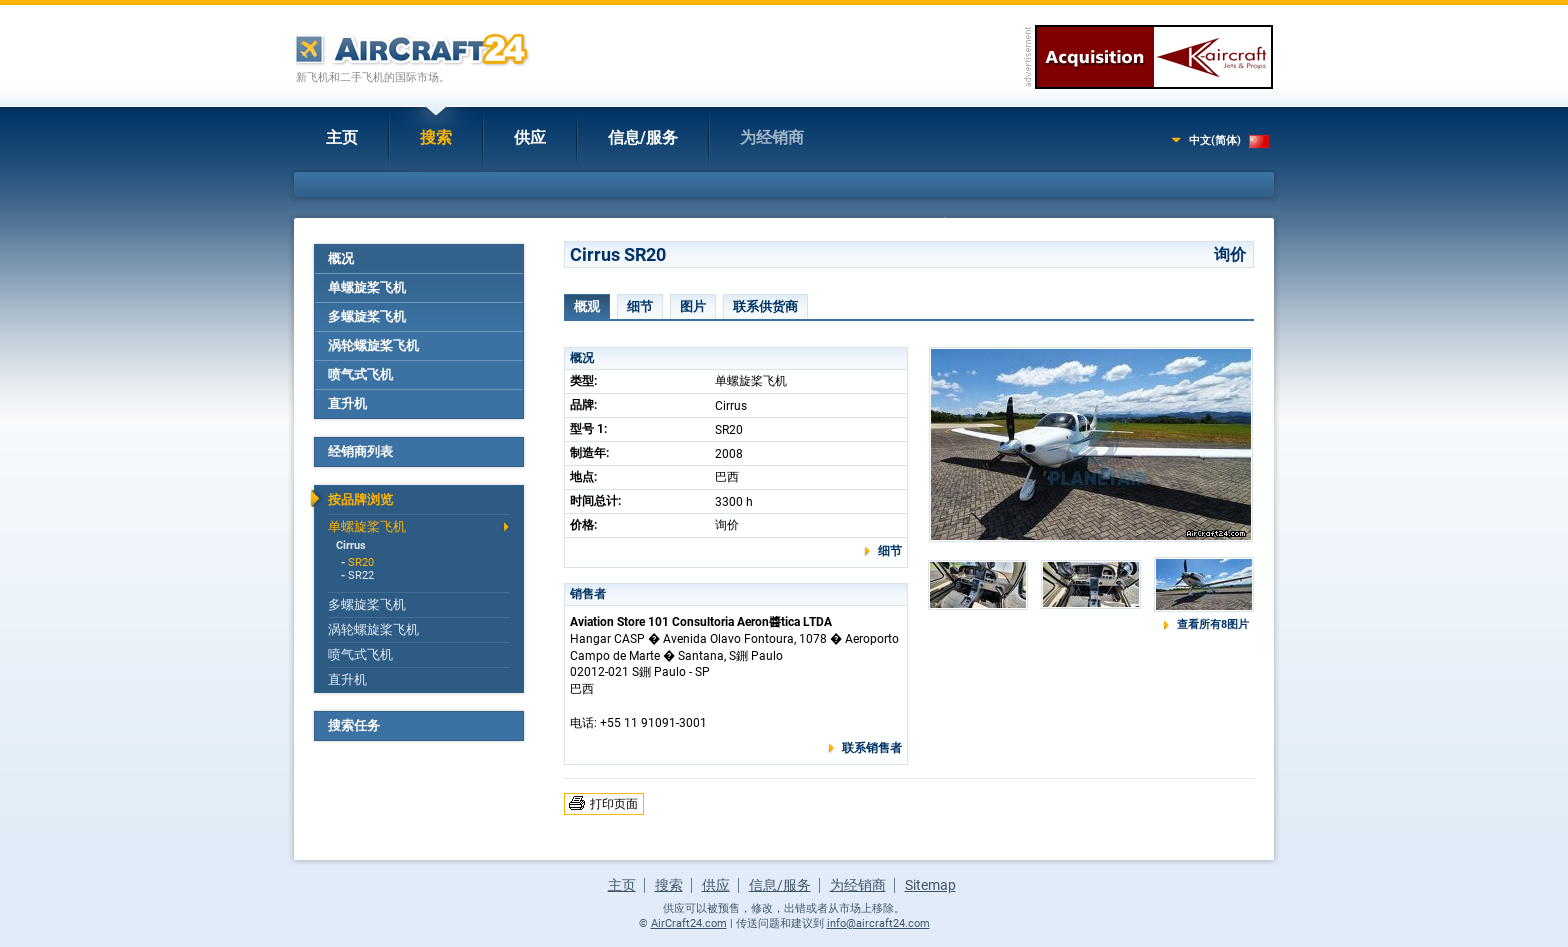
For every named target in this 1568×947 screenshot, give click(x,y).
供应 (530, 137)
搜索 (436, 137)
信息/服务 (643, 137)
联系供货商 (765, 306)
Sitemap (930, 885)
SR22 (361, 575)
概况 (341, 258)
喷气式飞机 (360, 374)
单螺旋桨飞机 (367, 287)
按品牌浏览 (360, 499)
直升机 (347, 403)
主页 (342, 137)
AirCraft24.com (689, 923)
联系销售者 (872, 748)
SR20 (361, 562)
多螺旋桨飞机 (367, 316)
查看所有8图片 (1213, 624)
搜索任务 (354, 725)
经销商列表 (360, 451)
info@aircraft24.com (878, 923)
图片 (693, 306)
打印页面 (614, 804)
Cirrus (351, 545)
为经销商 (772, 137)
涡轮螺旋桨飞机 (373, 345)
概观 (587, 306)
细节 (640, 306)
